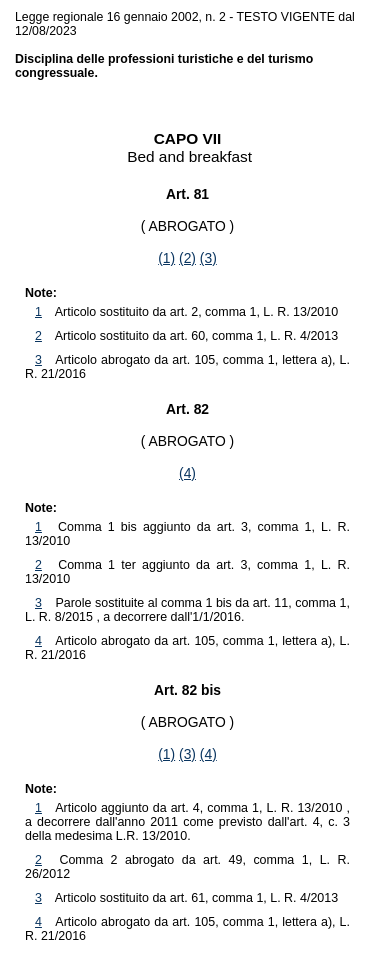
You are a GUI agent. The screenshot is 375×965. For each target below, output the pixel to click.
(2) (187, 258)
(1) (166, 258)
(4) (187, 473)
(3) (208, 258)
